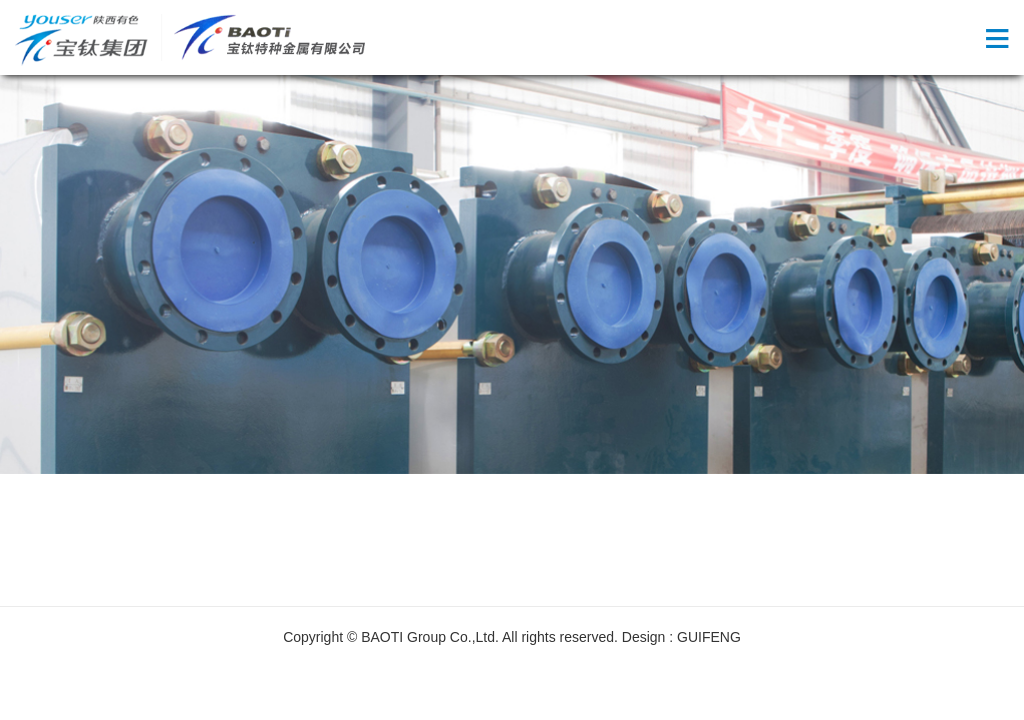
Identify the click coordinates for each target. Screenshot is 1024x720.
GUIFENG (709, 637)
